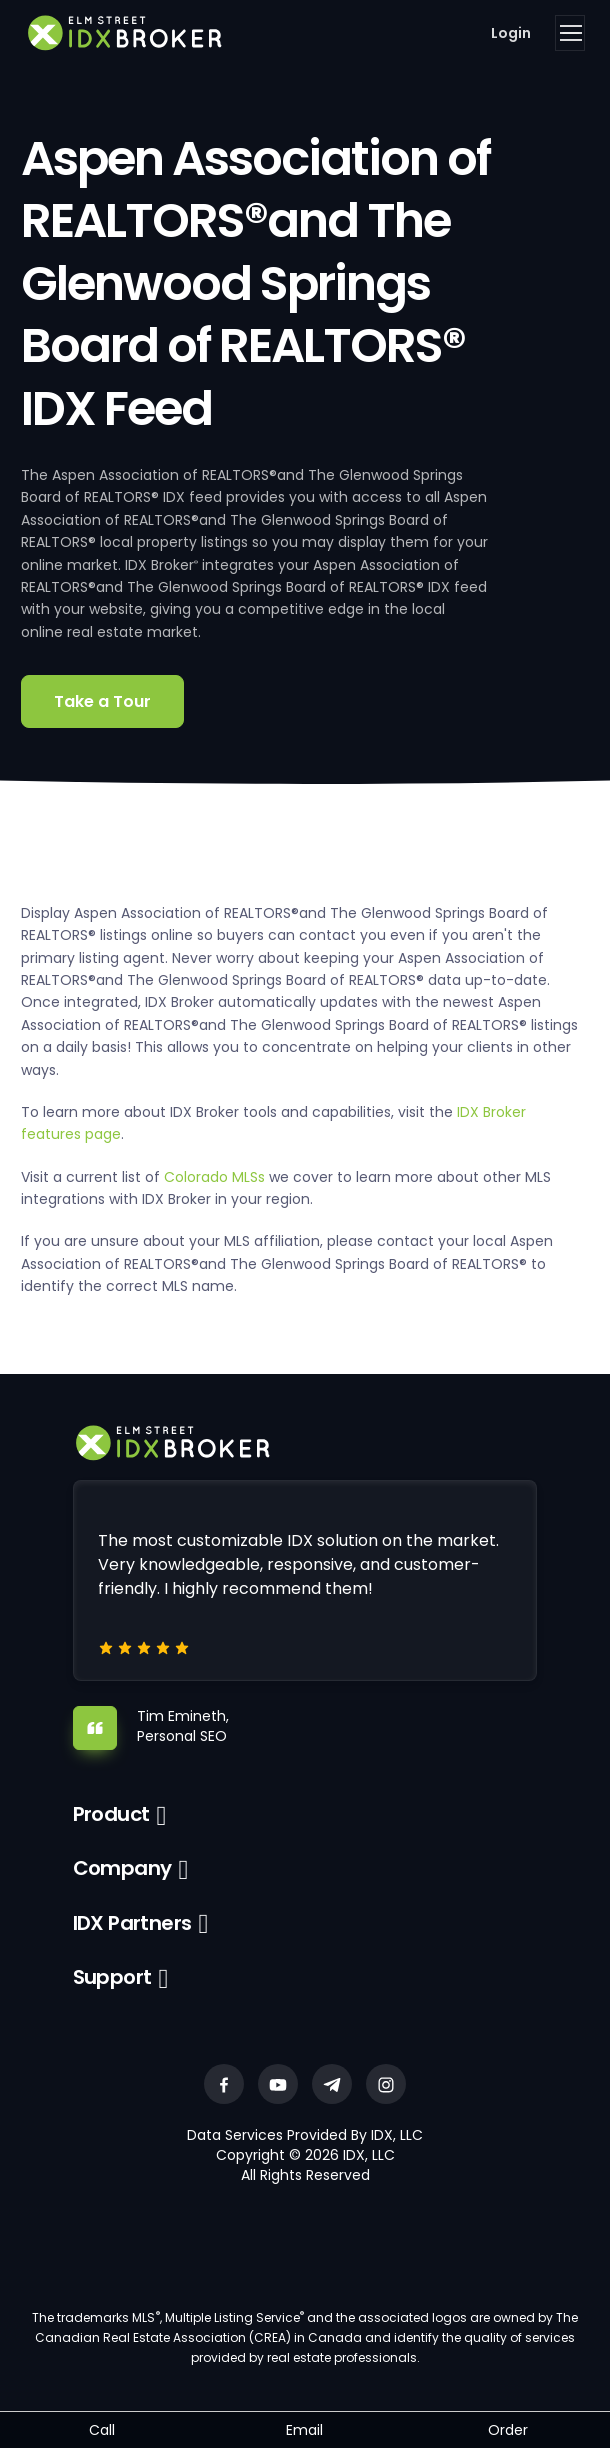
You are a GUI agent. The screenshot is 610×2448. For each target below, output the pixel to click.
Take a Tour (102, 701)
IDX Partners (132, 1923)
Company (122, 1868)
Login (511, 33)
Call (102, 2430)
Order (508, 2430)
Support (112, 1977)
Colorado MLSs (214, 1177)
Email (304, 2430)
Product (111, 1814)
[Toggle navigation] (570, 33)
